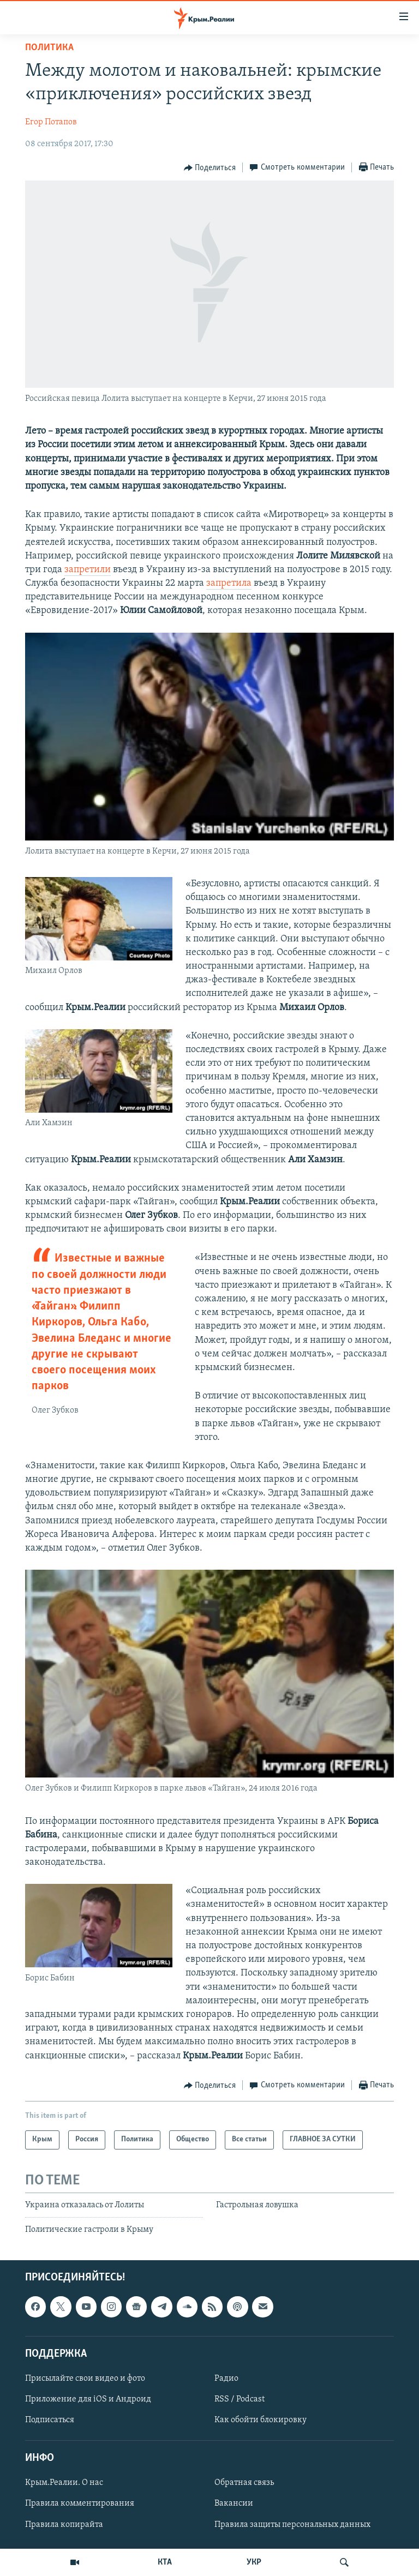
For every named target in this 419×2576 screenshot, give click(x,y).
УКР (254, 2562)
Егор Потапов (51, 122)
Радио (226, 2378)
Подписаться (49, 2420)
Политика (49, 48)
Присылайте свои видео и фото (85, 2378)
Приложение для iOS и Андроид (88, 2399)
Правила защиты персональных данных (292, 2524)
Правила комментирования (79, 2504)
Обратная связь (244, 2483)
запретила (229, 583)
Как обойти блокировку (260, 2420)
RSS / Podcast (239, 2399)
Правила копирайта (64, 2524)
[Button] (210, 168)
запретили (87, 570)
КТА (165, 2562)
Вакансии (233, 2504)
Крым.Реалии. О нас (64, 2483)
